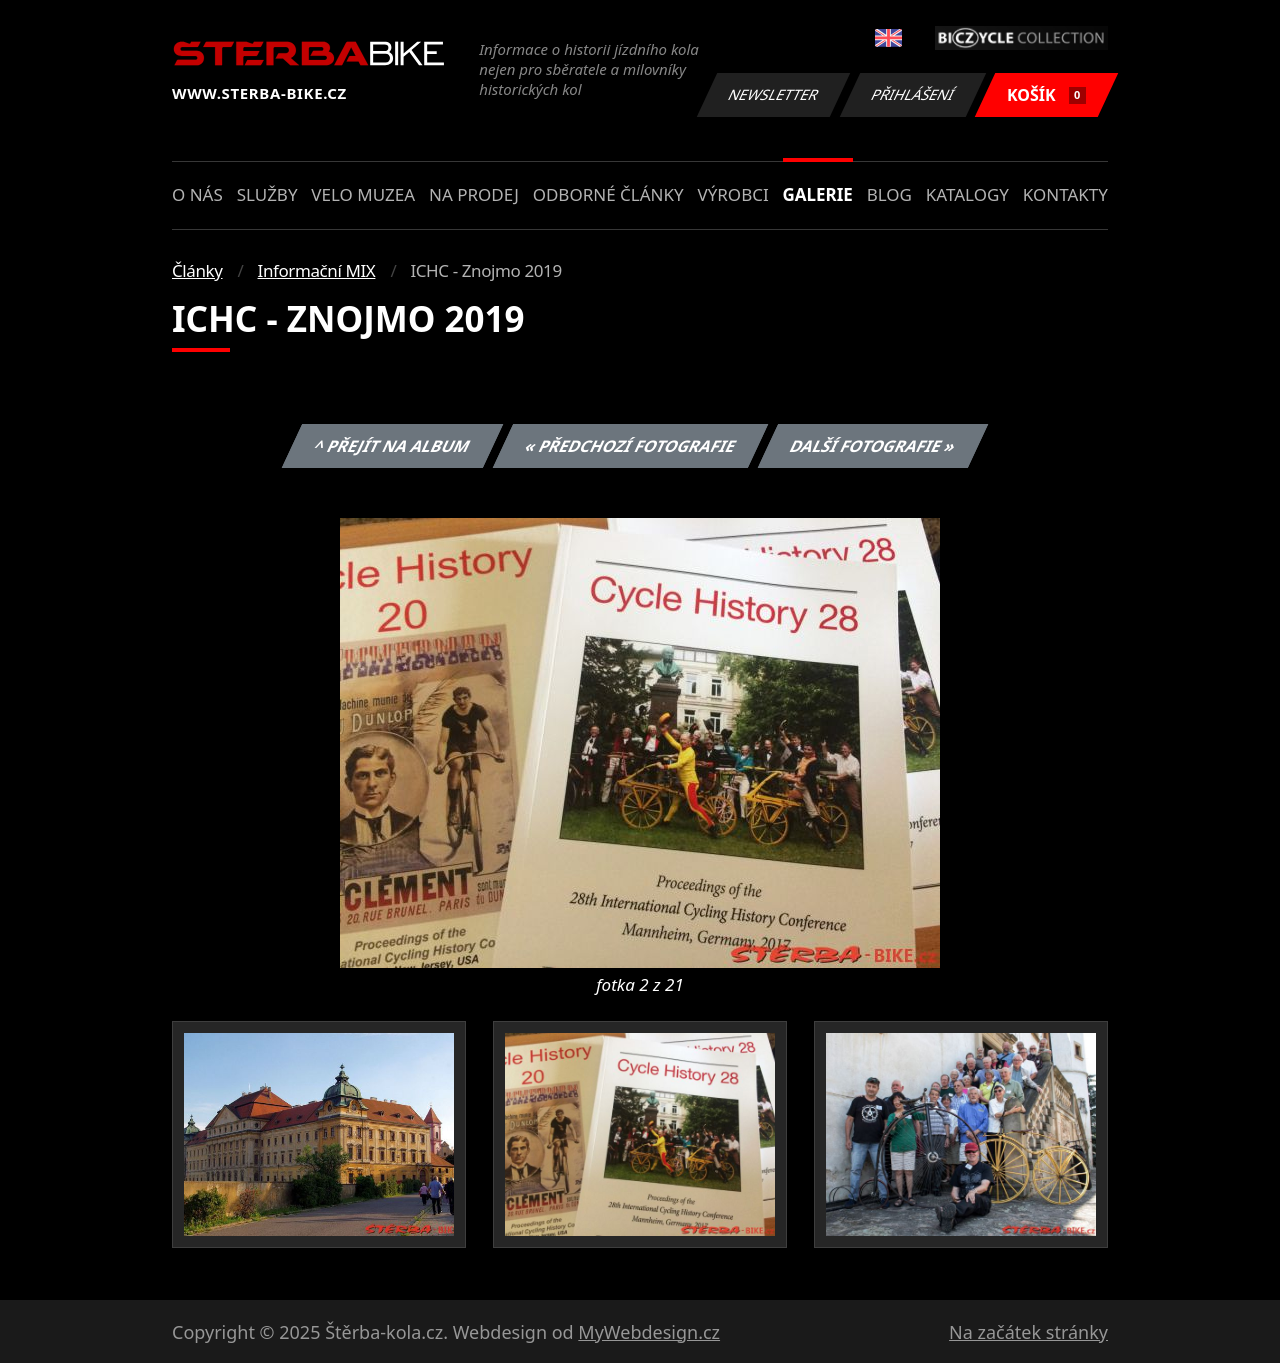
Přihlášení (912, 94)
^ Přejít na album (392, 446)
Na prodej (474, 194)
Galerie (818, 194)
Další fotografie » (873, 446)
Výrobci (732, 194)
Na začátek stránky (1028, 1332)
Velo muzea (363, 194)
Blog (889, 194)
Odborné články (608, 194)
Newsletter (773, 94)
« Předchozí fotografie (630, 446)
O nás (197, 194)
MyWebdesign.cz (649, 1332)
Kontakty (1065, 194)
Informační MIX (317, 270)
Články (197, 270)
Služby (267, 194)
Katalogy (967, 194)
